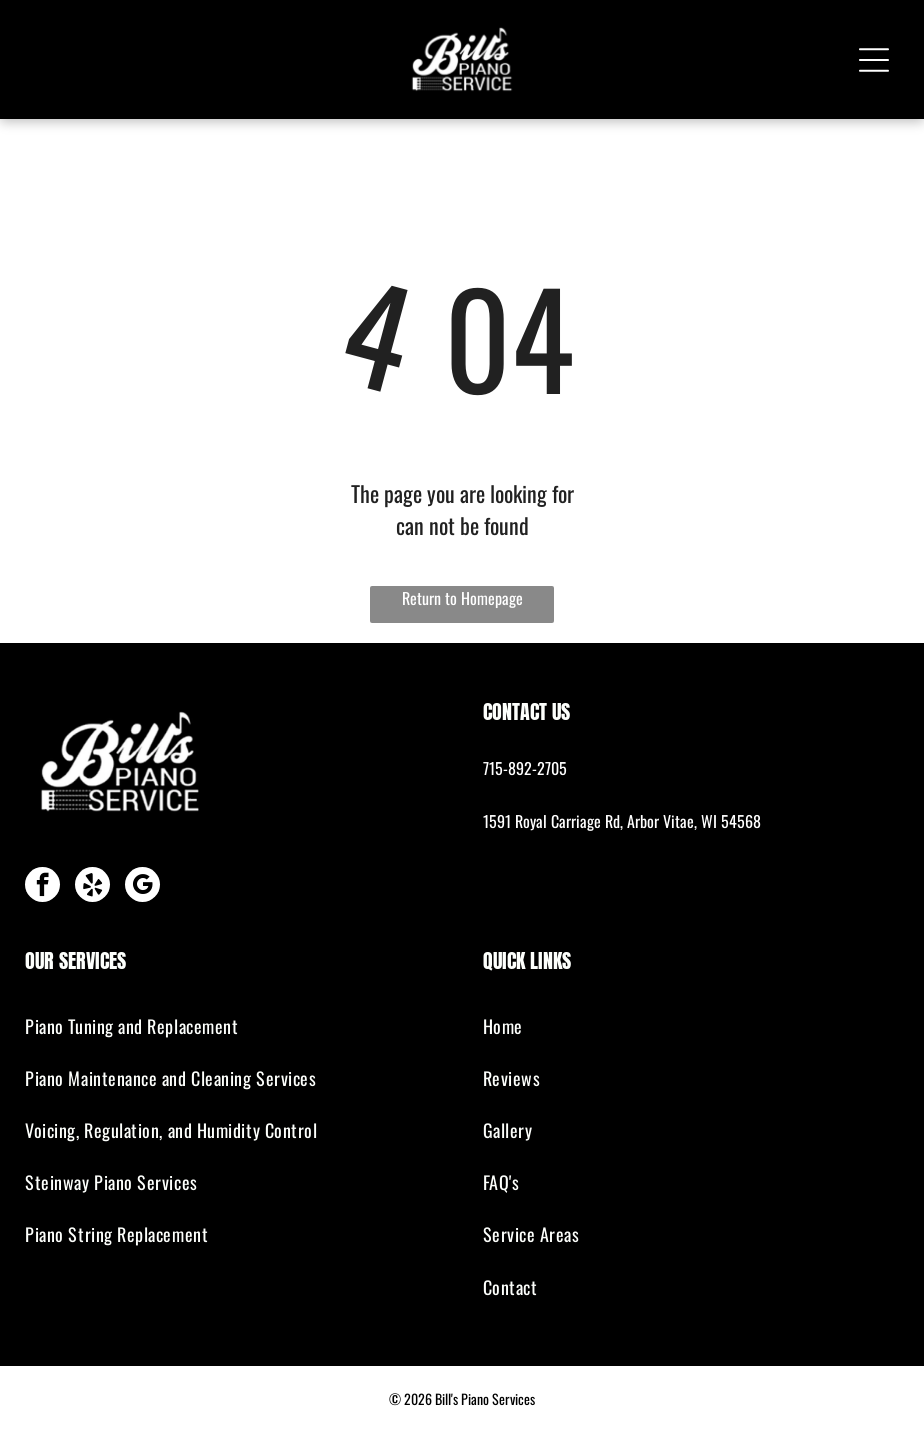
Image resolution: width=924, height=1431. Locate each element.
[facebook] (42, 887)
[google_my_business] (142, 887)
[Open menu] (874, 60)
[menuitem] (233, 1026)
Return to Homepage (462, 598)
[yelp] (92, 887)
